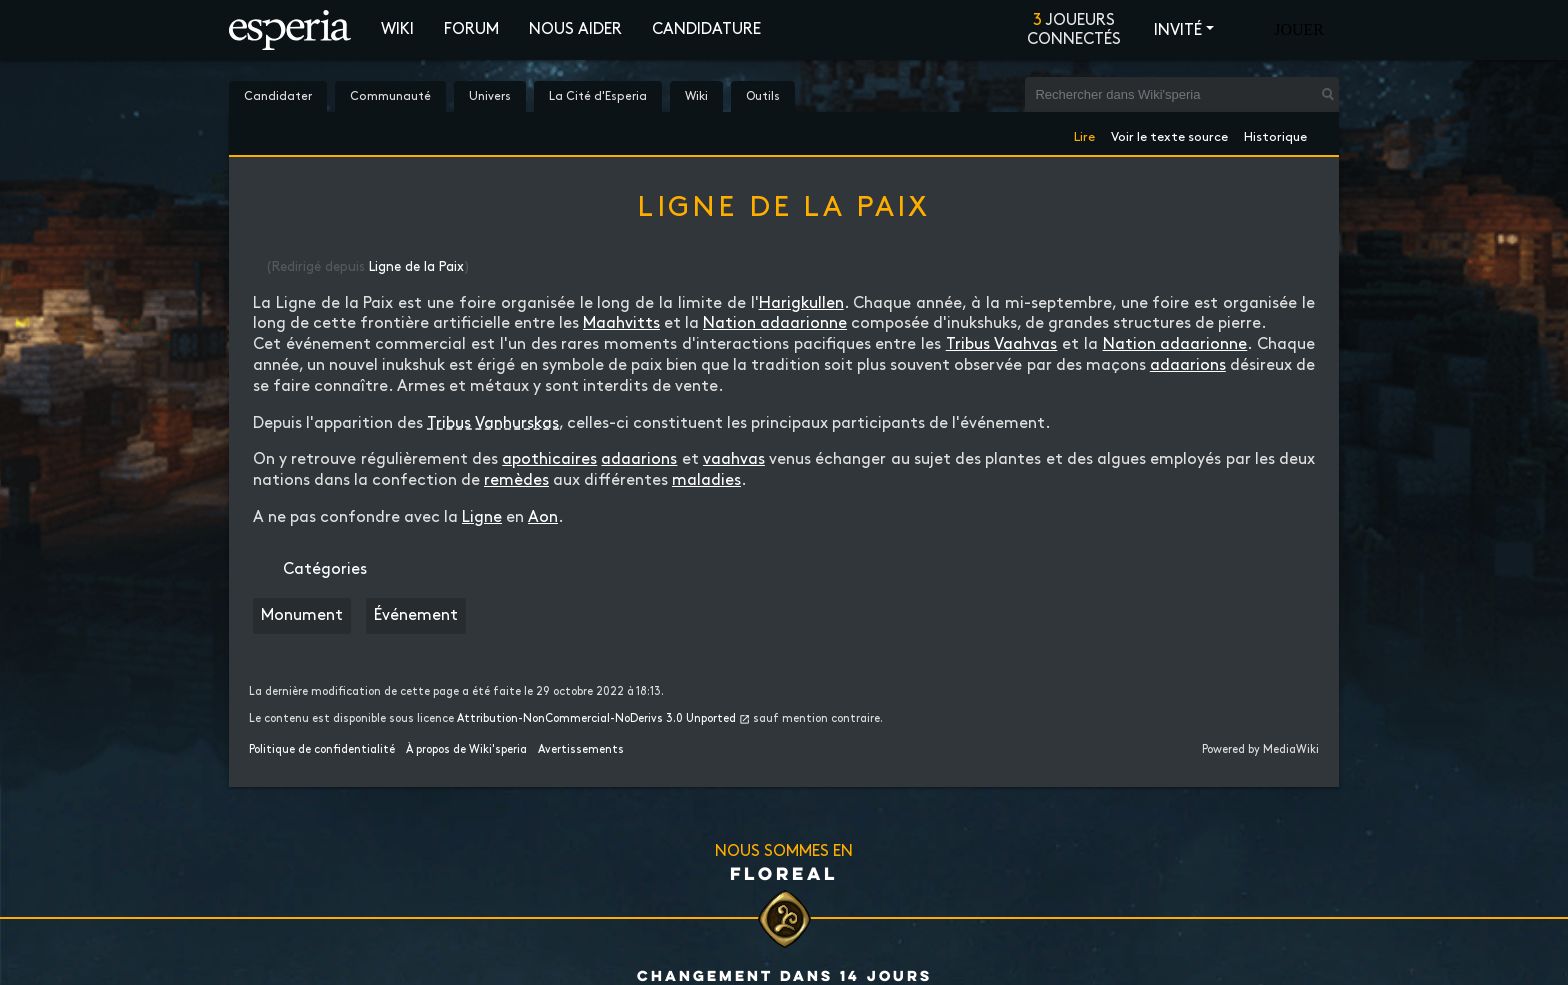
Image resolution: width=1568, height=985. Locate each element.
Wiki (397, 29)
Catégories (325, 569)
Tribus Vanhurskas (493, 423)
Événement (416, 615)
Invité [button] (1178, 30)
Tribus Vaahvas (1002, 344)
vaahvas (734, 459)
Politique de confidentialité (322, 750)
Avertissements (581, 750)
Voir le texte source (1169, 133)
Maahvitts (621, 323)
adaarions (1188, 365)
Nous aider (575, 29)
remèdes (516, 480)
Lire (1084, 133)
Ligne (482, 517)
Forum (471, 29)
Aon (543, 517)
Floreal (784, 873)
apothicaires (549, 459)
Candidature (706, 29)
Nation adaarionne (775, 323)
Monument (302, 615)
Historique (1275, 133)
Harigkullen (801, 303)
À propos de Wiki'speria (466, 750)
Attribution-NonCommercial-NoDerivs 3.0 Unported (596, 719)
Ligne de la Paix (416, 267)
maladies (706, 480)
